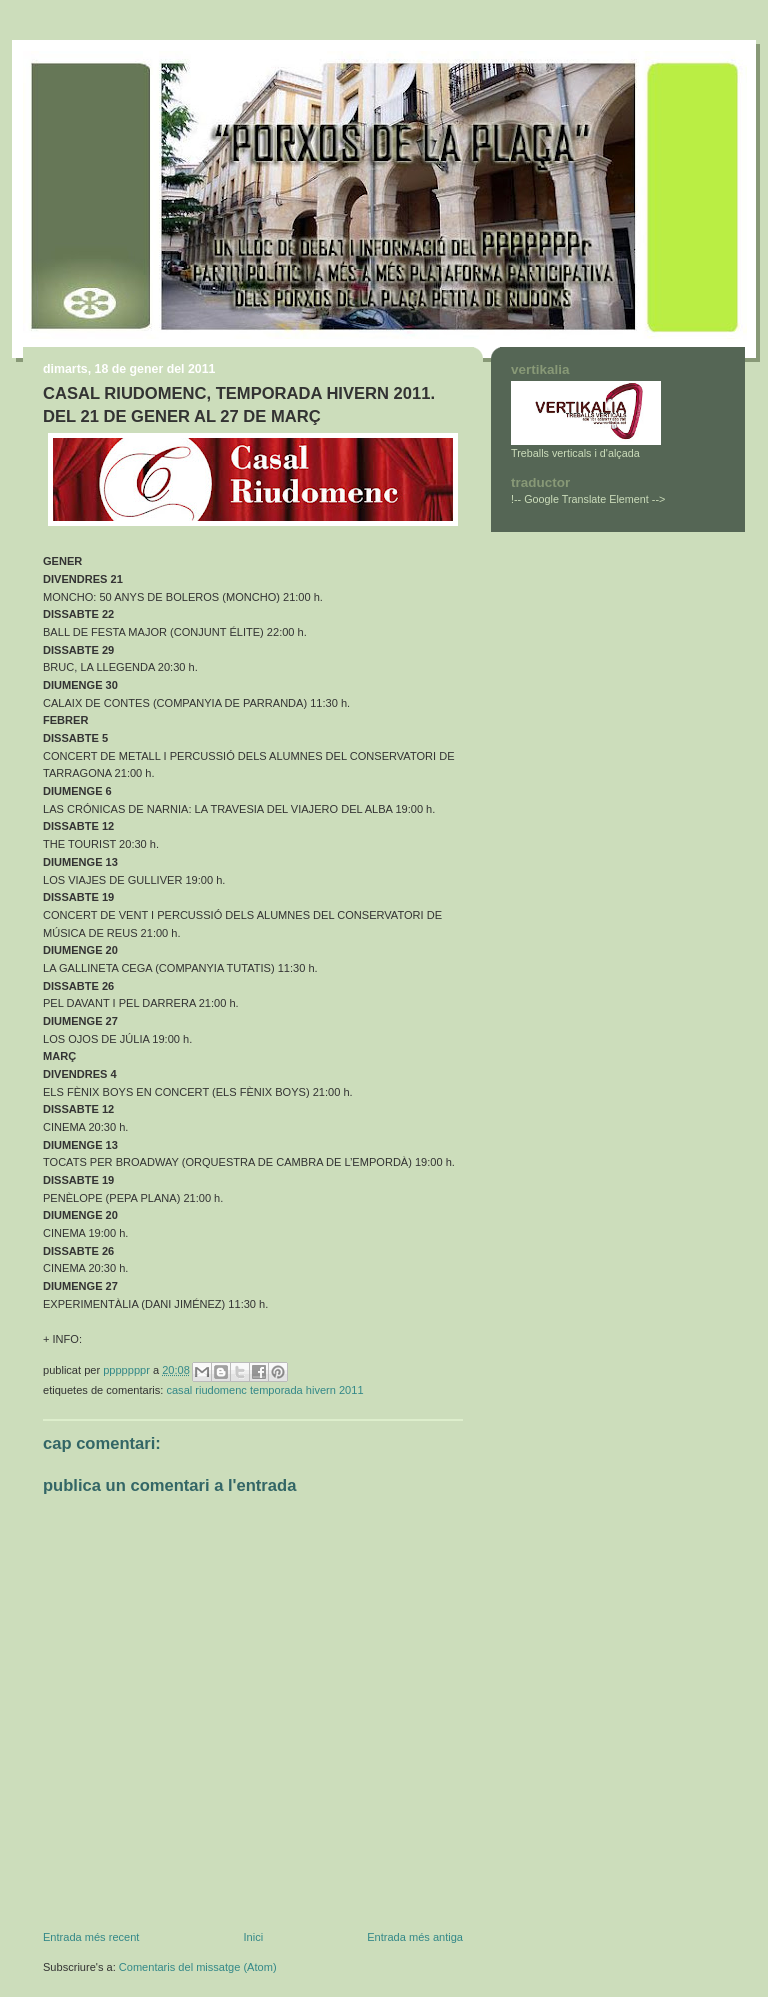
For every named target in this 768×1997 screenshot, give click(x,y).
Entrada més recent (91, 1937)
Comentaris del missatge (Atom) (198, 1967)
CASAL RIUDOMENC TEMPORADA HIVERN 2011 (264, 1390)
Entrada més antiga (415, 1937)
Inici (253, 1937)
